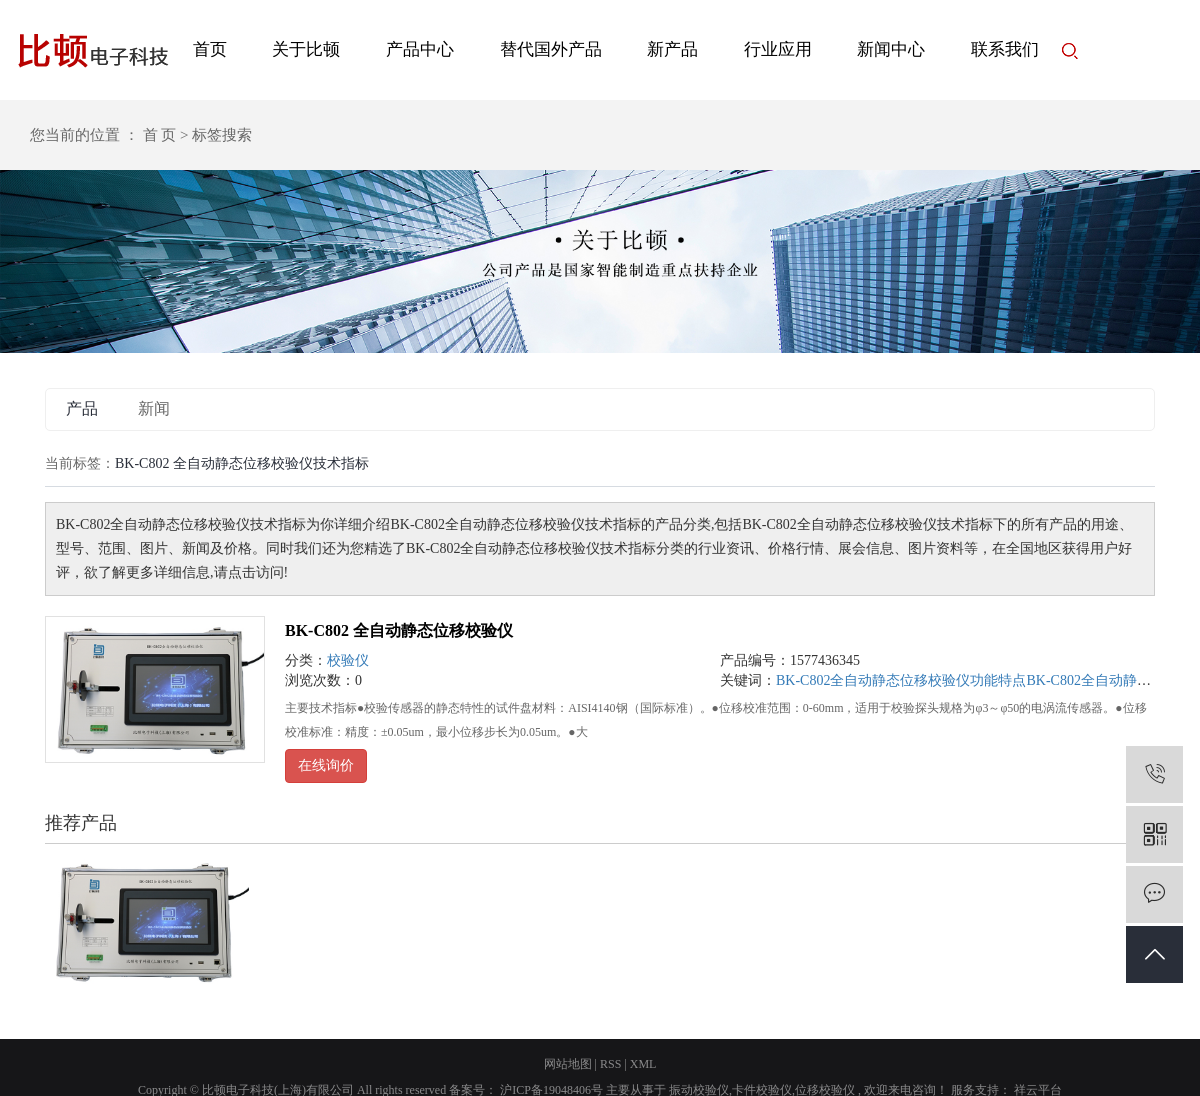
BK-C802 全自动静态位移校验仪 (399, 630)
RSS (610, 1064)
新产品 (672, 49)
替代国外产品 (551, 49)
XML (643, 1064)
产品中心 (420, 49)
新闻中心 (891, 49)
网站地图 (568, 1064)
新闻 (154, 408)
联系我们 (1005, 49)
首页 (210, 49)
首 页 (160, 135)
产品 (82, 408)
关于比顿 (306, 49)
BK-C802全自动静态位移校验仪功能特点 (901, 680)
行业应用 (778, 49)
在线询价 (326, 765)
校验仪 (348, 660)
